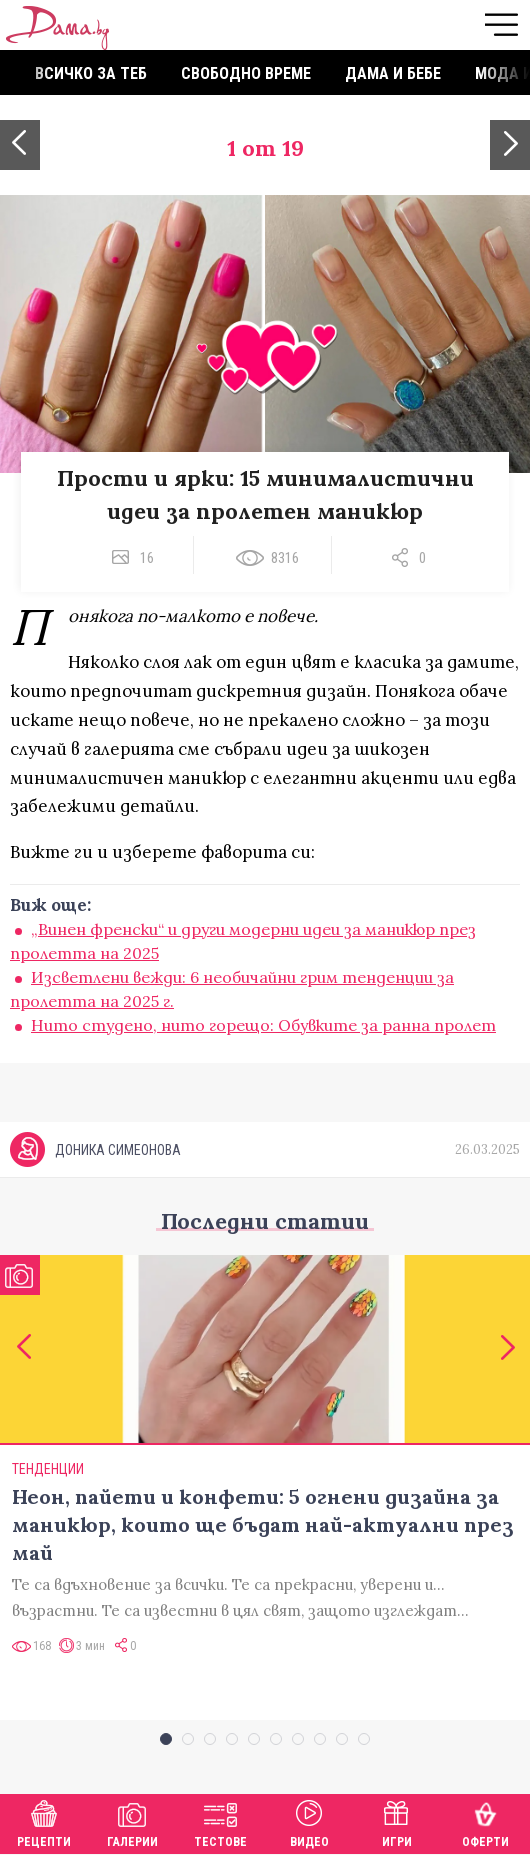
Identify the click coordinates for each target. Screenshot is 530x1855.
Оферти (485, 1821)
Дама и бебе (393, 73)
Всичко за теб (91, 73)
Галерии (132, 1821)
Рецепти (44, 1821)
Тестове (220, 1821)
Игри (397, 1821)
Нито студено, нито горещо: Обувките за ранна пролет (263, 1025)
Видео (309, 1821)
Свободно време (246, 73)
